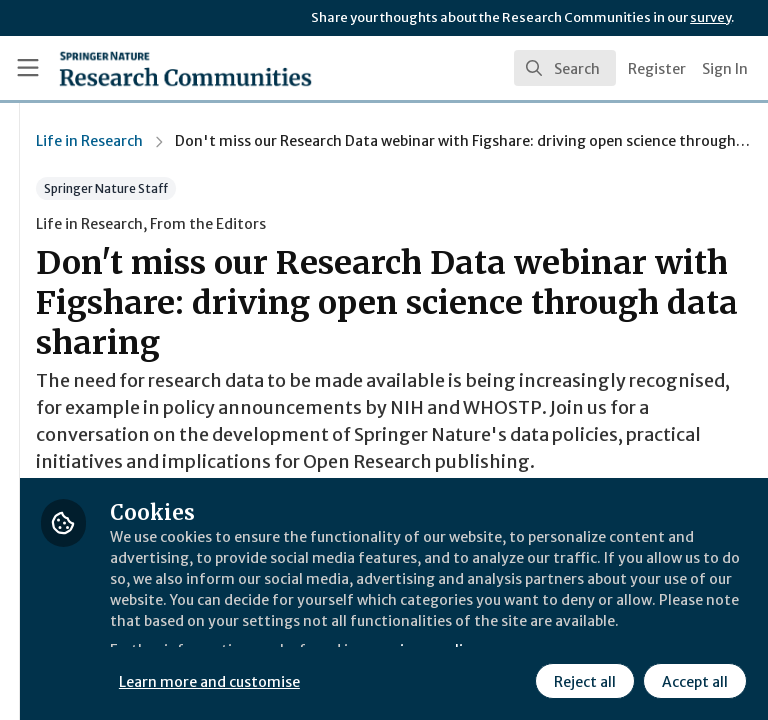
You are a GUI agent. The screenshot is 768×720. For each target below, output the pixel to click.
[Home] (141, 68)
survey (710, 17)
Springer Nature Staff (342, 188)
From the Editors (444, 224)
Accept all (515, 679)
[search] (565, 68)
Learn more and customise (446, 635)
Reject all (405, 679)
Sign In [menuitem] (725, 69)
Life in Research (325, 141)
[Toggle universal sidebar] (28, 68)
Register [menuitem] (657, 69)
